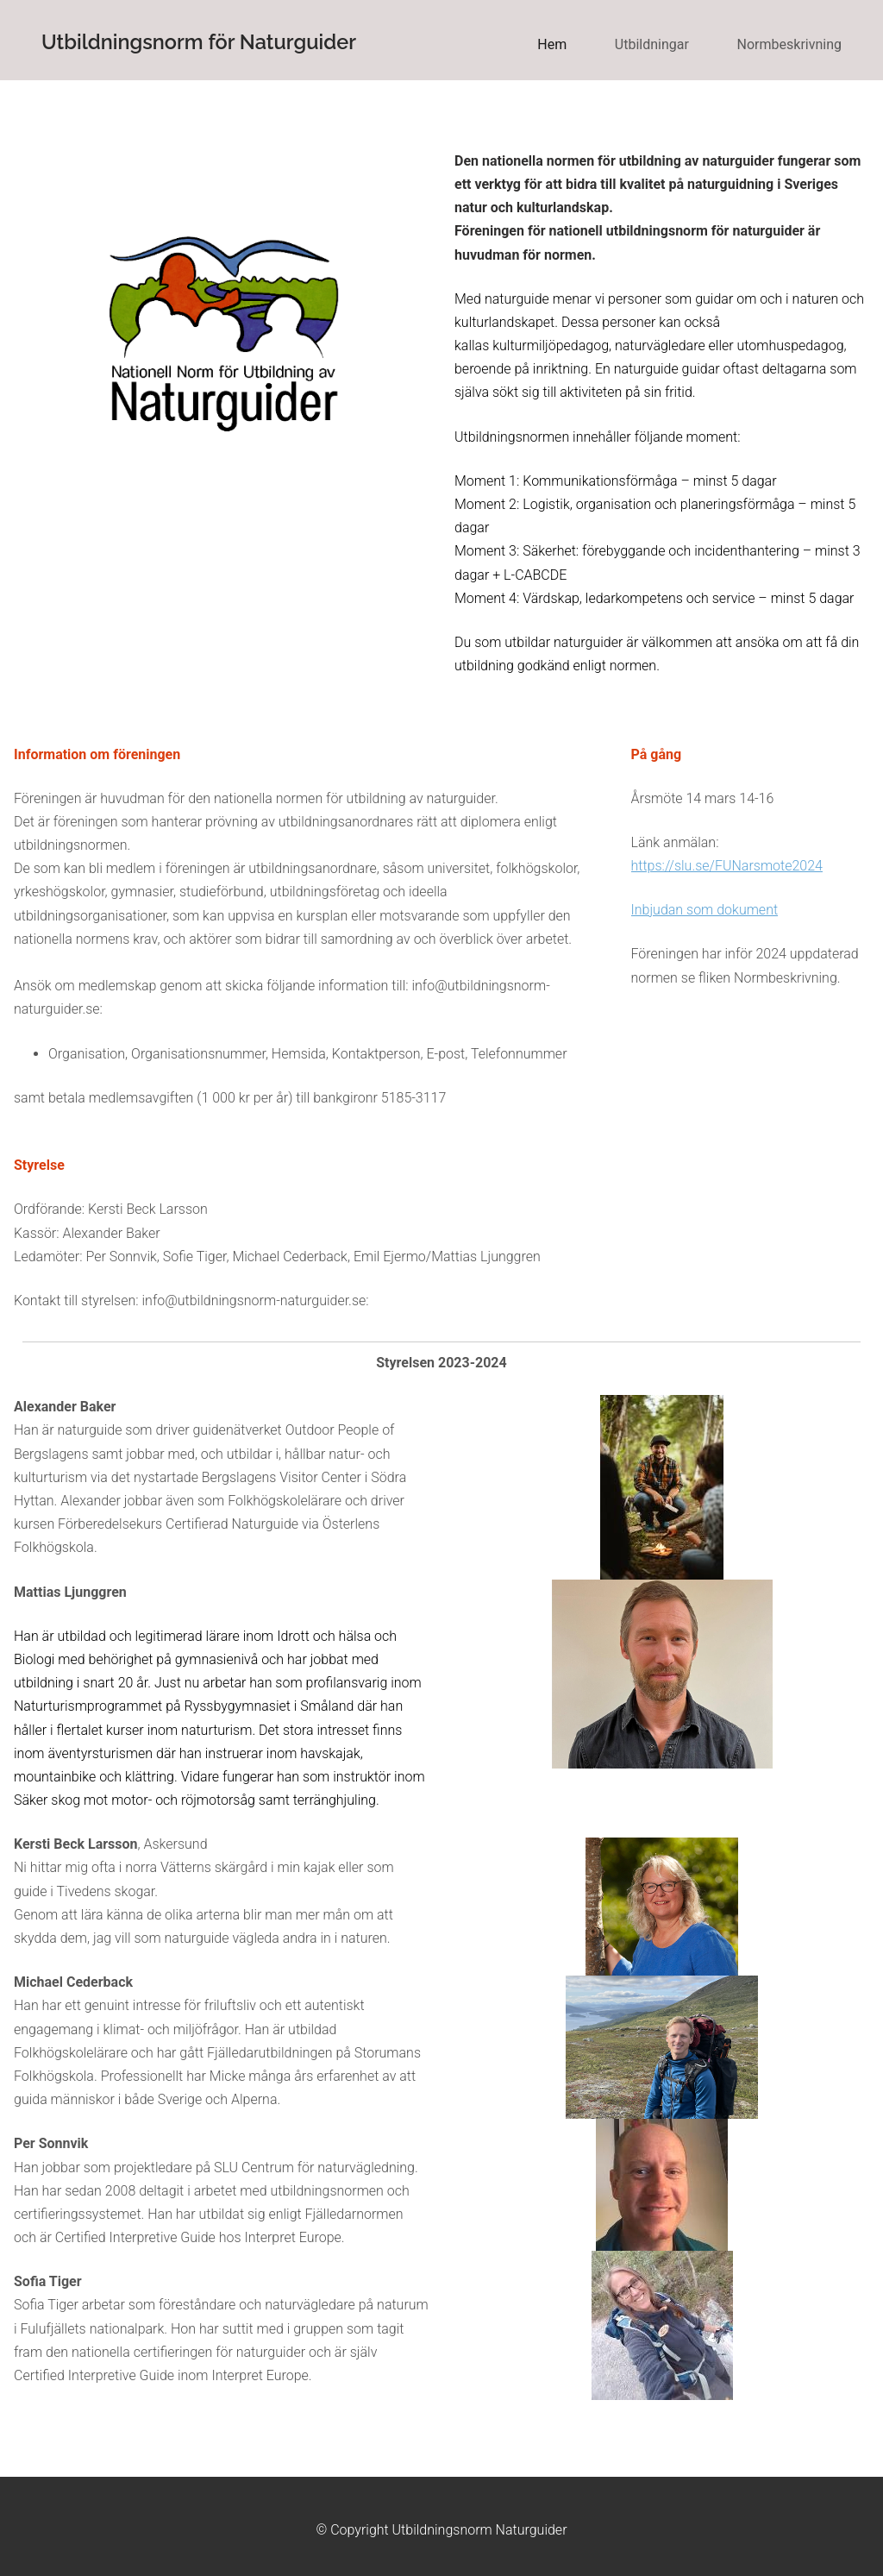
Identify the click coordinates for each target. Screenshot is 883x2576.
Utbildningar (652, 44)
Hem (552, 44)
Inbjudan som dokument (705, 910)
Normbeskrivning (789, 44)
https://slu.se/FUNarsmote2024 (727, 866)
